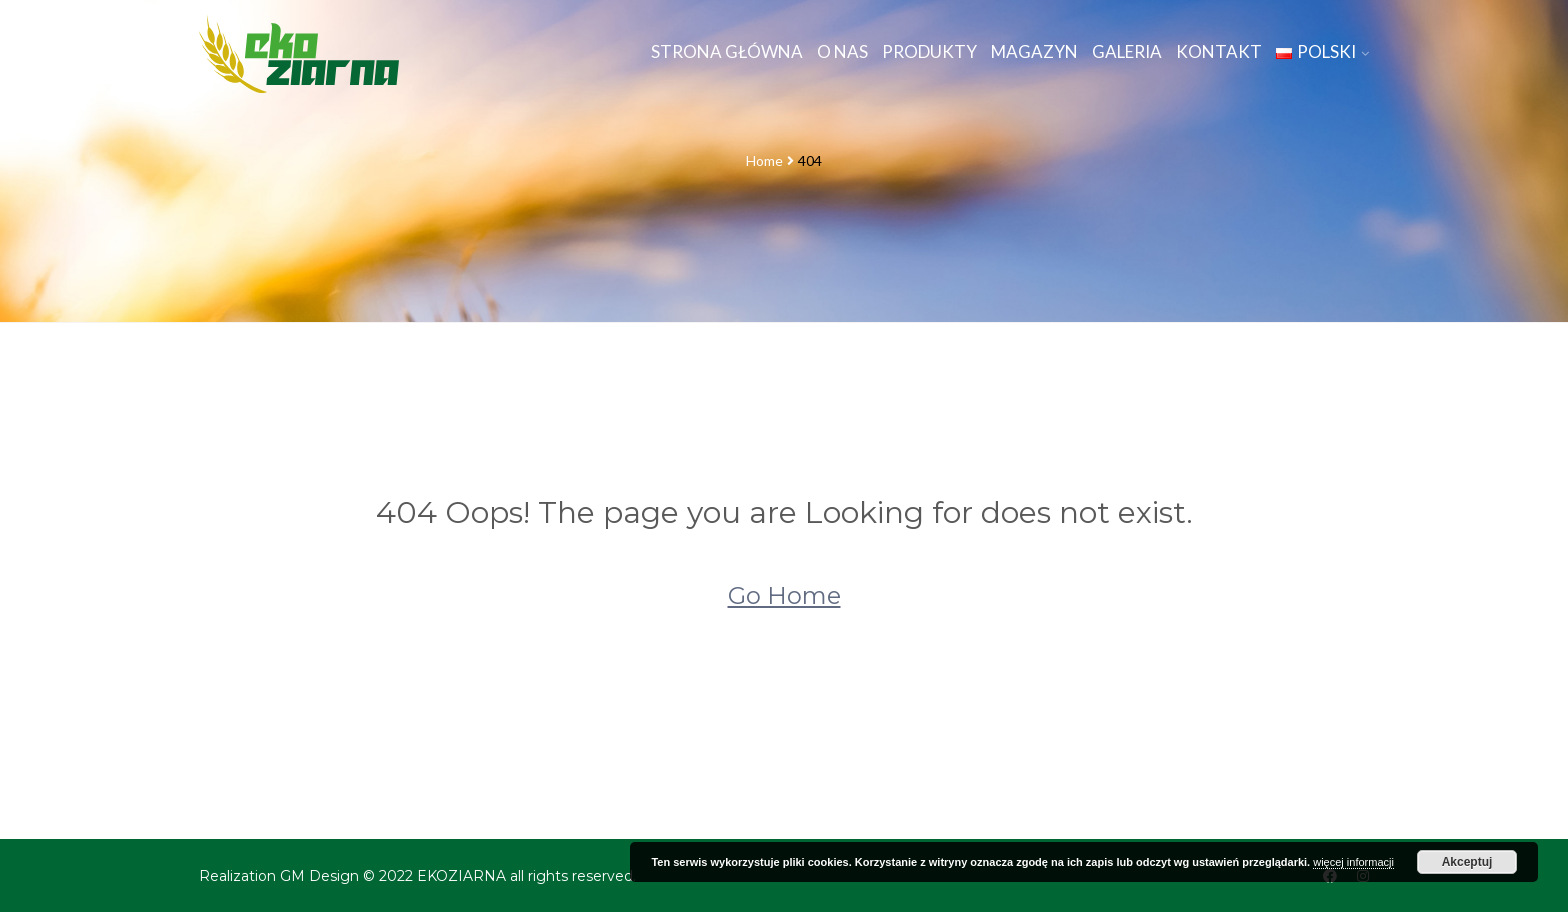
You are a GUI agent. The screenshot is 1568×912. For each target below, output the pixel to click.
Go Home (784, 595)
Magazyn (1034, 51)
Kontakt (1219, 51)
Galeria (1127, 51)
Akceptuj (1467, 862)
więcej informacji (1353, 862)
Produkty (929, 51)
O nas (842, 51)
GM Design (319, 876)
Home (764, 160)
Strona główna (727, 51)
